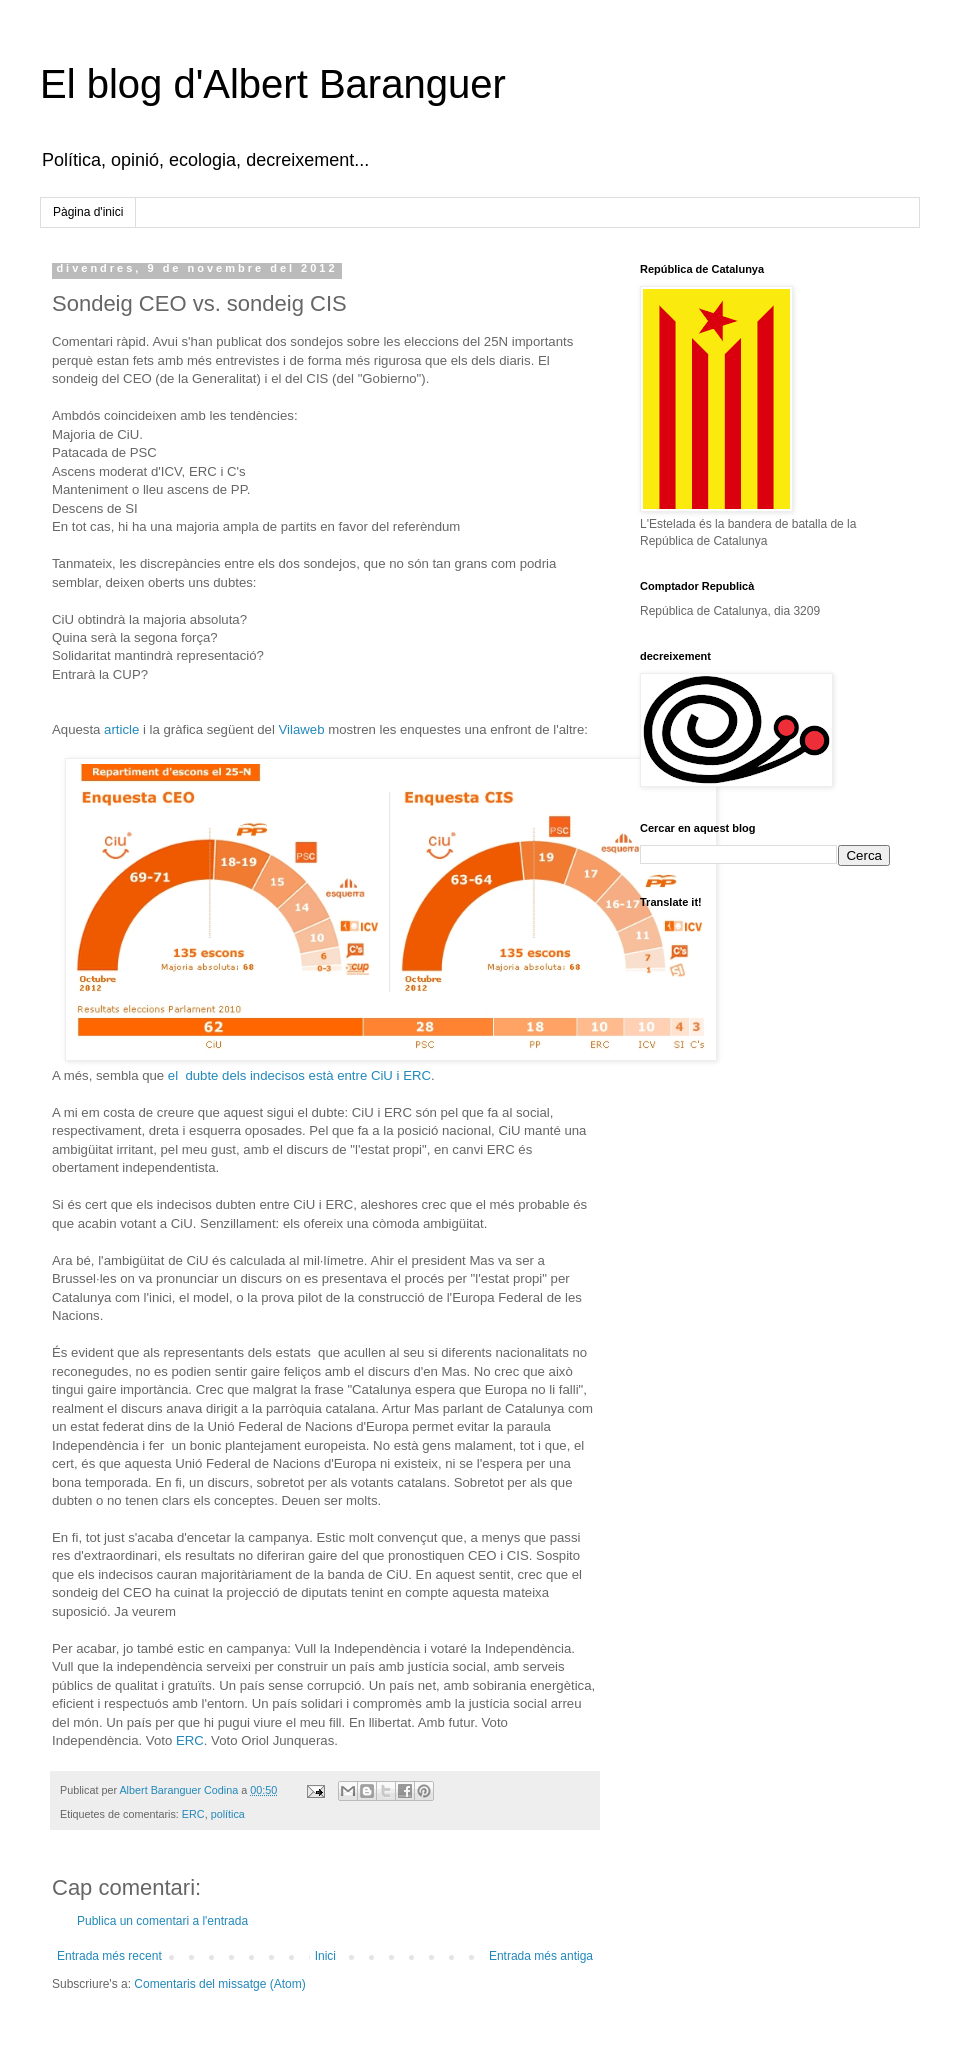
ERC (190, 1740)
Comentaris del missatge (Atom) (219, 1984)
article (121, 729)
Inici (325, 1956)
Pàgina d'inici (88, 212)
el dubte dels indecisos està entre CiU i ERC (299, 1075)
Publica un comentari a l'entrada (162, 1921)
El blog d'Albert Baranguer (273, 84)
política (228, 1814)
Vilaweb (302, 729)
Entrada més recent (109, 1956)
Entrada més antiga (541, 1956)
